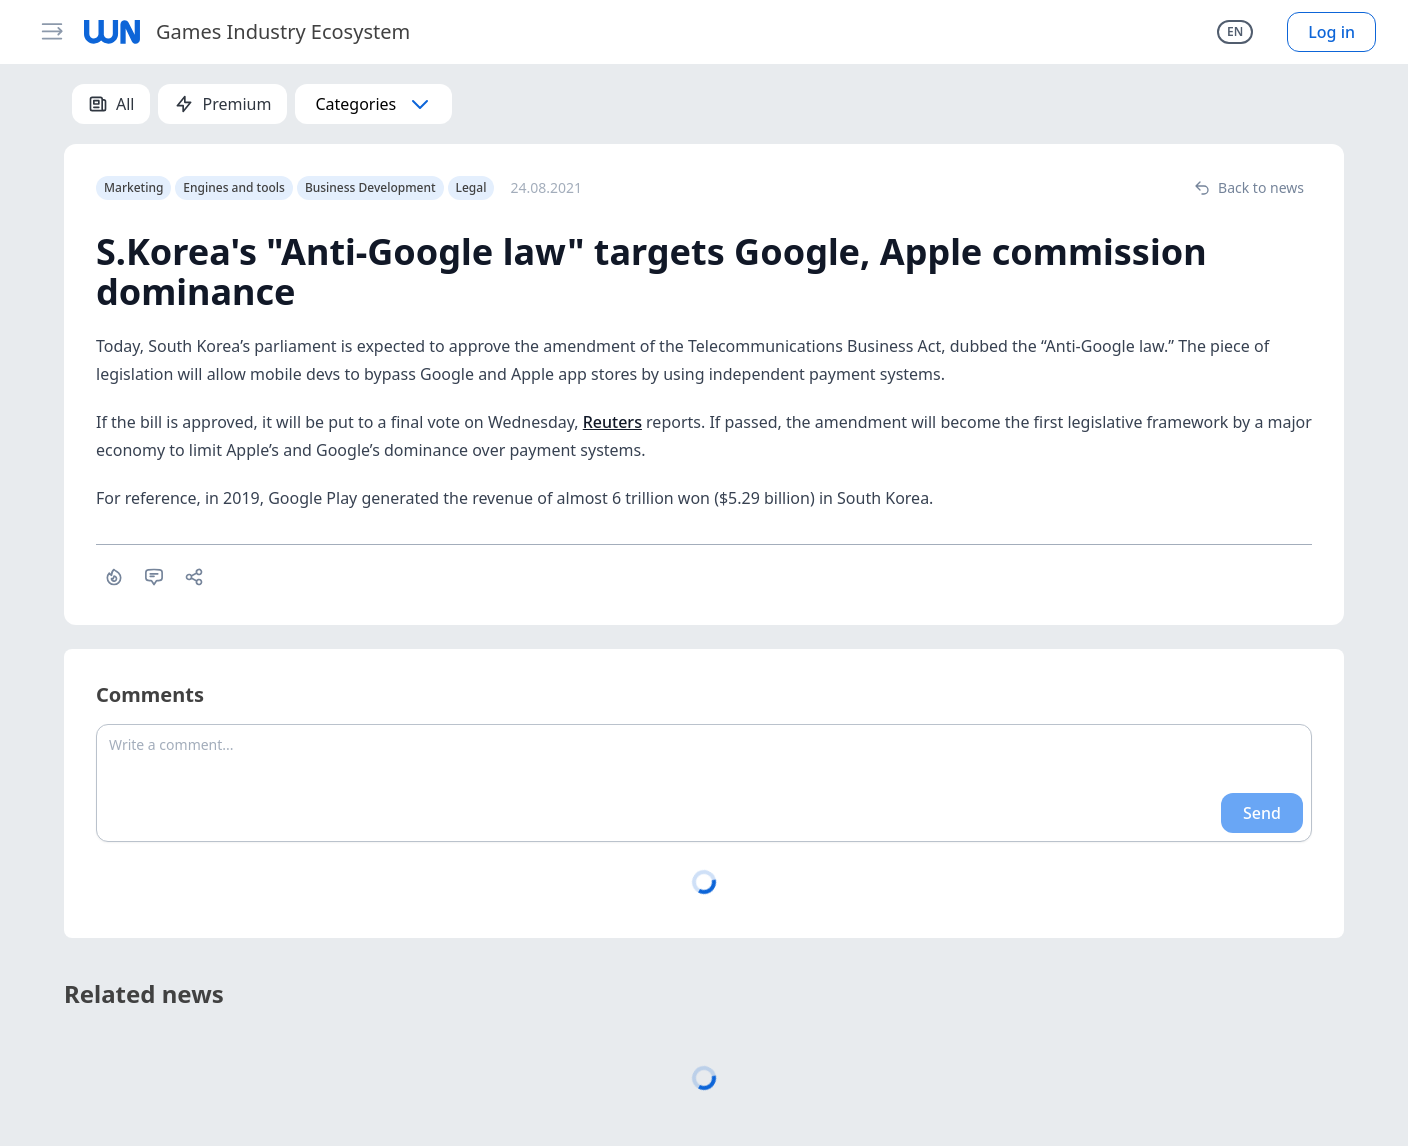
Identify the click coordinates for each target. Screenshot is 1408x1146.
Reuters (612, 422)
